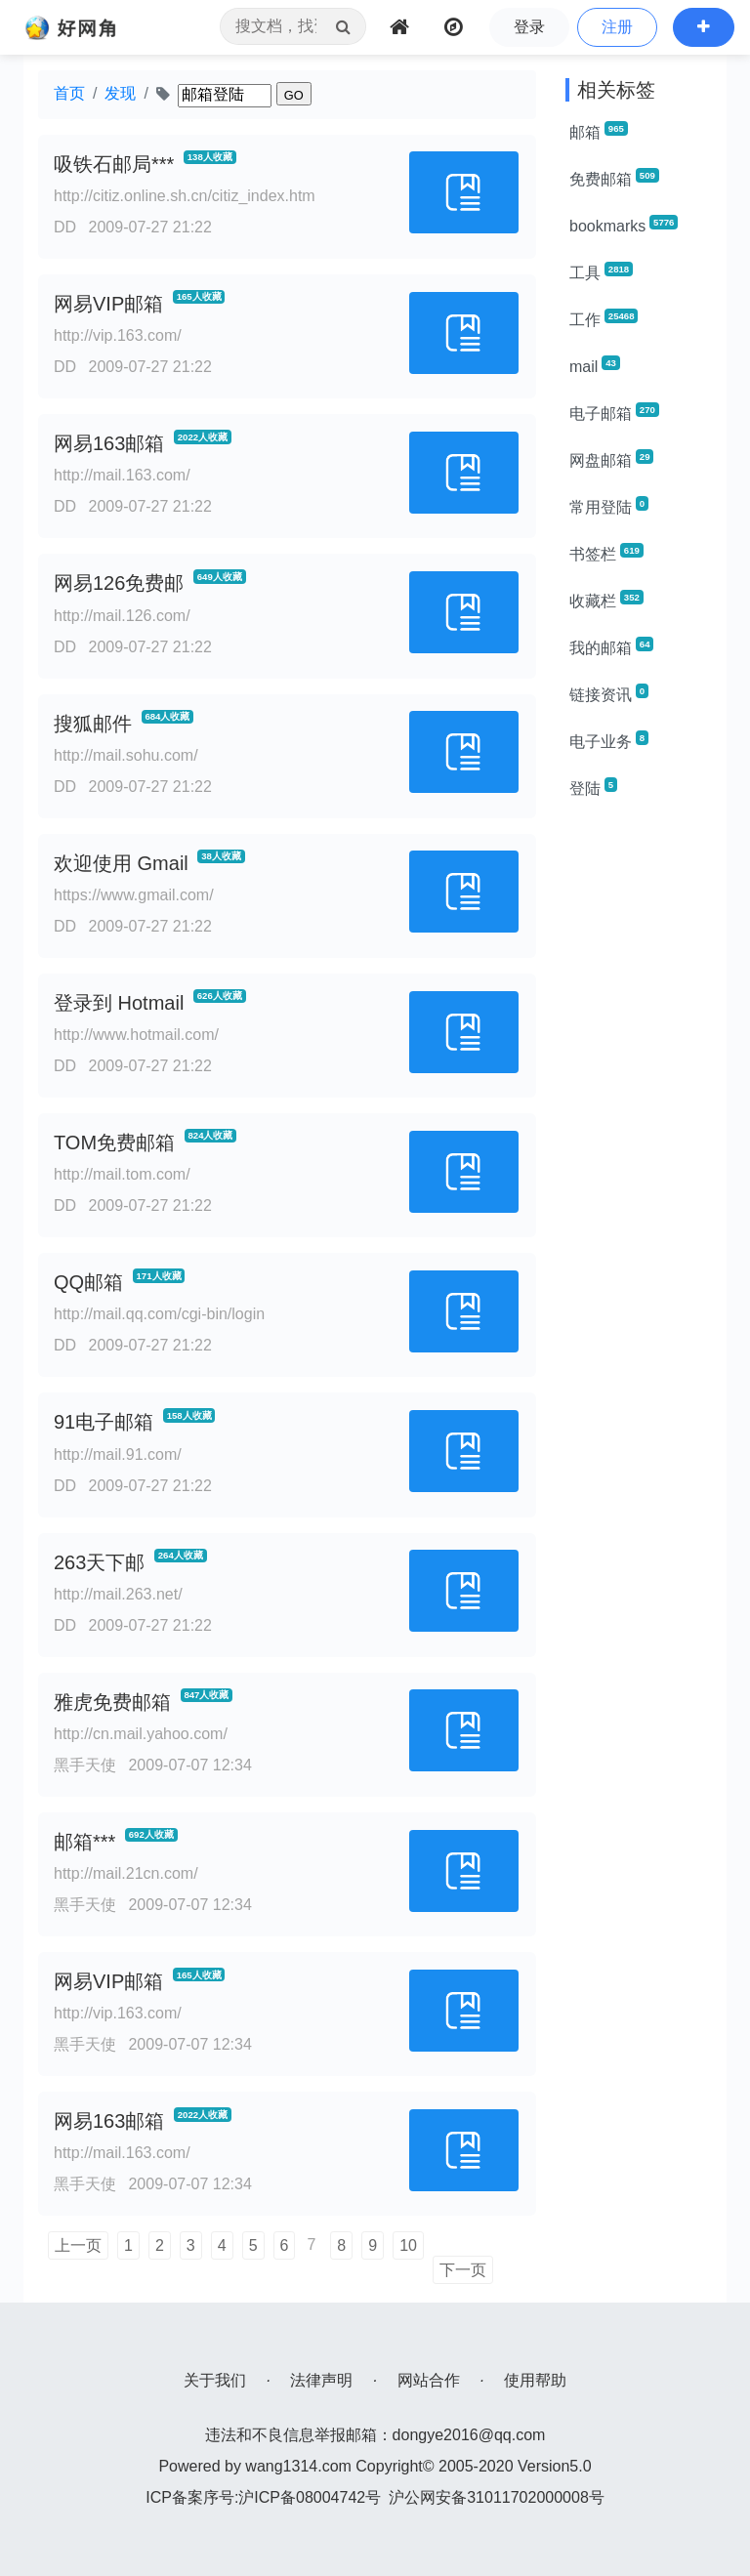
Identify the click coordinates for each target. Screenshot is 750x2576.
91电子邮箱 (103, 1422)
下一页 (462, 2270)
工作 (603, 318)
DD (65, 227)
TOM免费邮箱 (114, 1142)
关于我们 (215, 2380)
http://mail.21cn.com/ (126, 1873)
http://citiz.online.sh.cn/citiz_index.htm (184, 195)
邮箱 (598, 131)
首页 (69, 93)
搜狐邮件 (93, 723)
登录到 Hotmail (119, 1003)
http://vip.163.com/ (118, 335)
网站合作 (428, 2380)
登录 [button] (529, 27)
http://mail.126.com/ (122, 615)
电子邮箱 (614, 412)
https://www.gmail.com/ (134, 895)
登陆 (593, 787)
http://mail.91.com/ (118, 1454)
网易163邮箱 (109, 443)
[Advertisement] (638, 1109)
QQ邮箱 (88, 1282)
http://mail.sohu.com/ (126, 755)
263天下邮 (99, 1562)
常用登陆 (608, 506)
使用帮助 (535, 2380)
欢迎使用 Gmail (121, 863)
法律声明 (321, 2380)
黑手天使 (85, 1765)
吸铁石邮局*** (114, 164)
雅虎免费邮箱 (112, 1702)
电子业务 (608, 740)
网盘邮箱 (611, 459)
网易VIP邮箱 (108, 303)
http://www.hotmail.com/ (136, 1034)
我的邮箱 (611, 646)
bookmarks (623, 224)
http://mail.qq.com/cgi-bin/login (159, 1314)
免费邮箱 (614, 177)
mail (594, 365)
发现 (120, 93)
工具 (601, 271)
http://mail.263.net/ (118, 1594)
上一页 (78, 2245)
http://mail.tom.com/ (122, 1174)
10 (408, 2245)
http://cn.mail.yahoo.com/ (141, 1733)
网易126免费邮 (119, 583)
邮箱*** (84, 1841)
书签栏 (606, 552)
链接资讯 (608, 693)
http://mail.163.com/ (122, 475)
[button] (703, 27)
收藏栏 (606, 599)
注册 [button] (617, 27)
